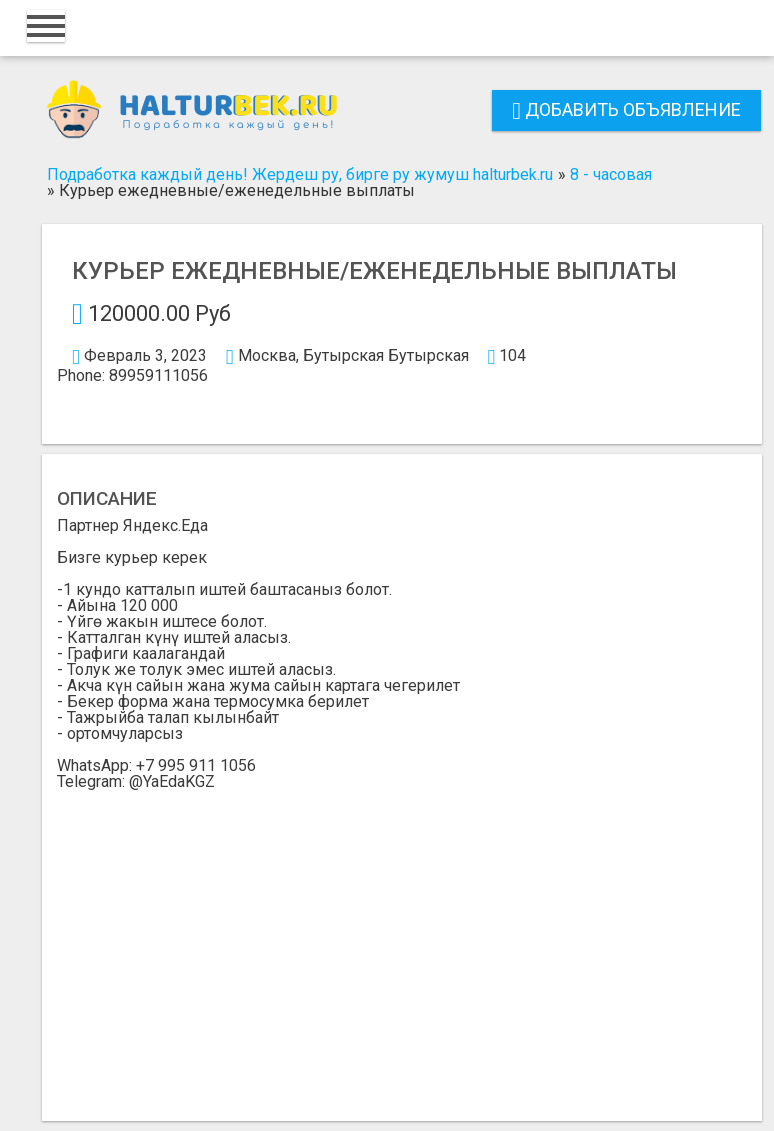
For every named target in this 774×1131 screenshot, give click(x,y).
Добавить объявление (626, 109)
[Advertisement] (402, 940)
